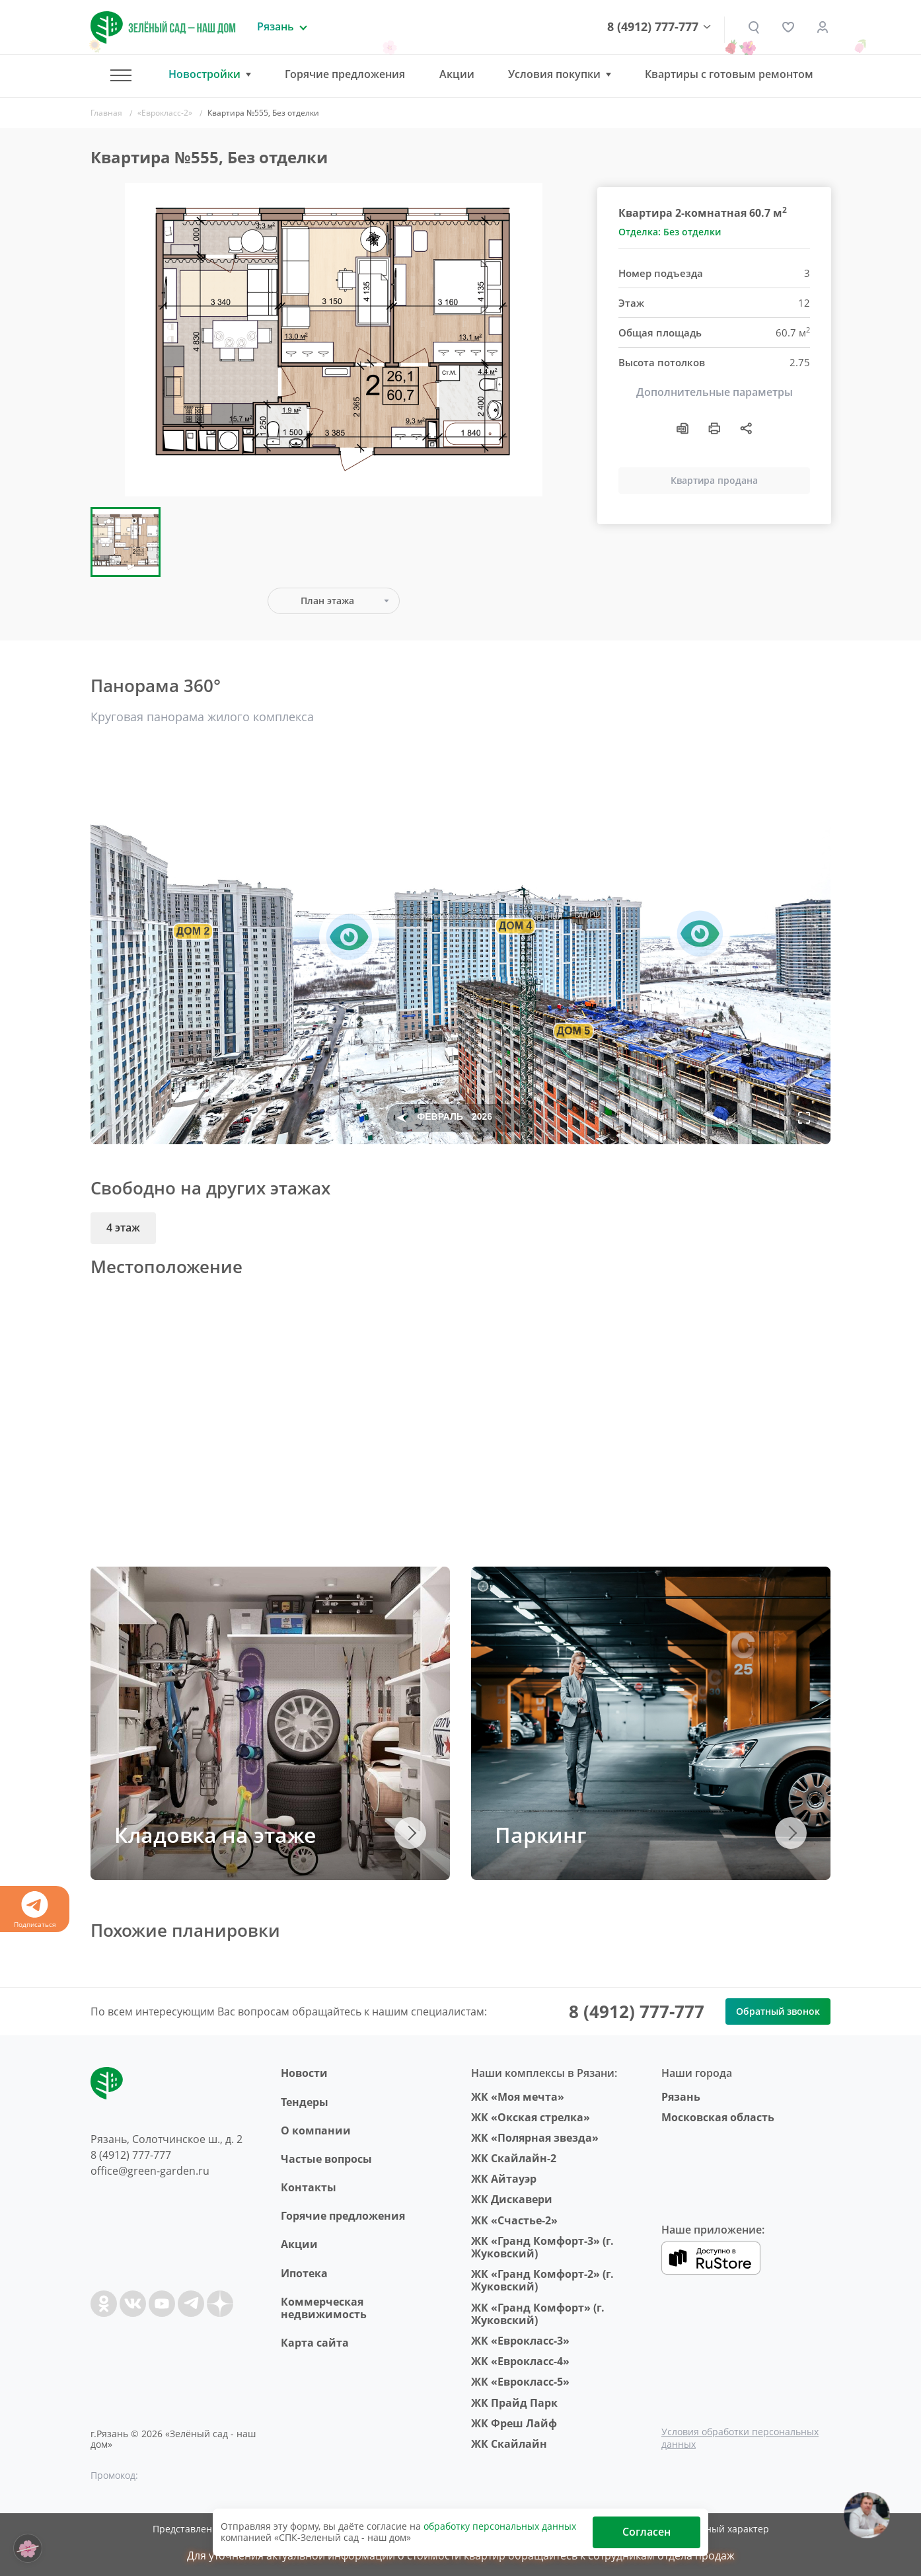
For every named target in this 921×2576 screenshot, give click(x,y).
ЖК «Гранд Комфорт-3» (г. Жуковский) (542, 2247)
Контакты (308, 2187)
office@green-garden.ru (150, 2171)
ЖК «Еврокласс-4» (520, 2361)
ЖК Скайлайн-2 (513, 2158)
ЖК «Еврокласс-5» (520, 2381)
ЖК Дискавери (511, 2199)
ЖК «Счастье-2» (514, 2220)
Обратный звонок (778, 2011)
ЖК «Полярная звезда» (535, 2137)
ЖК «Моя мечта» (517, 2096)
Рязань (680, 2096)
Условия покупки (554, 74)
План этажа (327, 600)
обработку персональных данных (500, 2526)
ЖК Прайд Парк (514, 2403)
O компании (316, 2130)
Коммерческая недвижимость (324, 2308)
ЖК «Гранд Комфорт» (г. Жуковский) (538, 2313)
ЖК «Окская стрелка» (530, 2117)
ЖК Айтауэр (503, 2178)
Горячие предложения (345, 74)
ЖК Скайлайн (509, 2444)
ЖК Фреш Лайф (514, 2423)
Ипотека (304, 2273)
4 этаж (123, 1227)
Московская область (717, 2117)
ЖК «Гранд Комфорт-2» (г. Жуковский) (542, 2280)
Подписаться (34, 1910)
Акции (456, 74)
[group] (334, 339)
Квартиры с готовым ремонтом (729, 74)
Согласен (646, 2531)
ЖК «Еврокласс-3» (520, 2340)
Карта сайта (315, 2342)
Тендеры (304, 2102)
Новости (304, 2073)
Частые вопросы (326, 2159)
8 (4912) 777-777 (652, 27)
